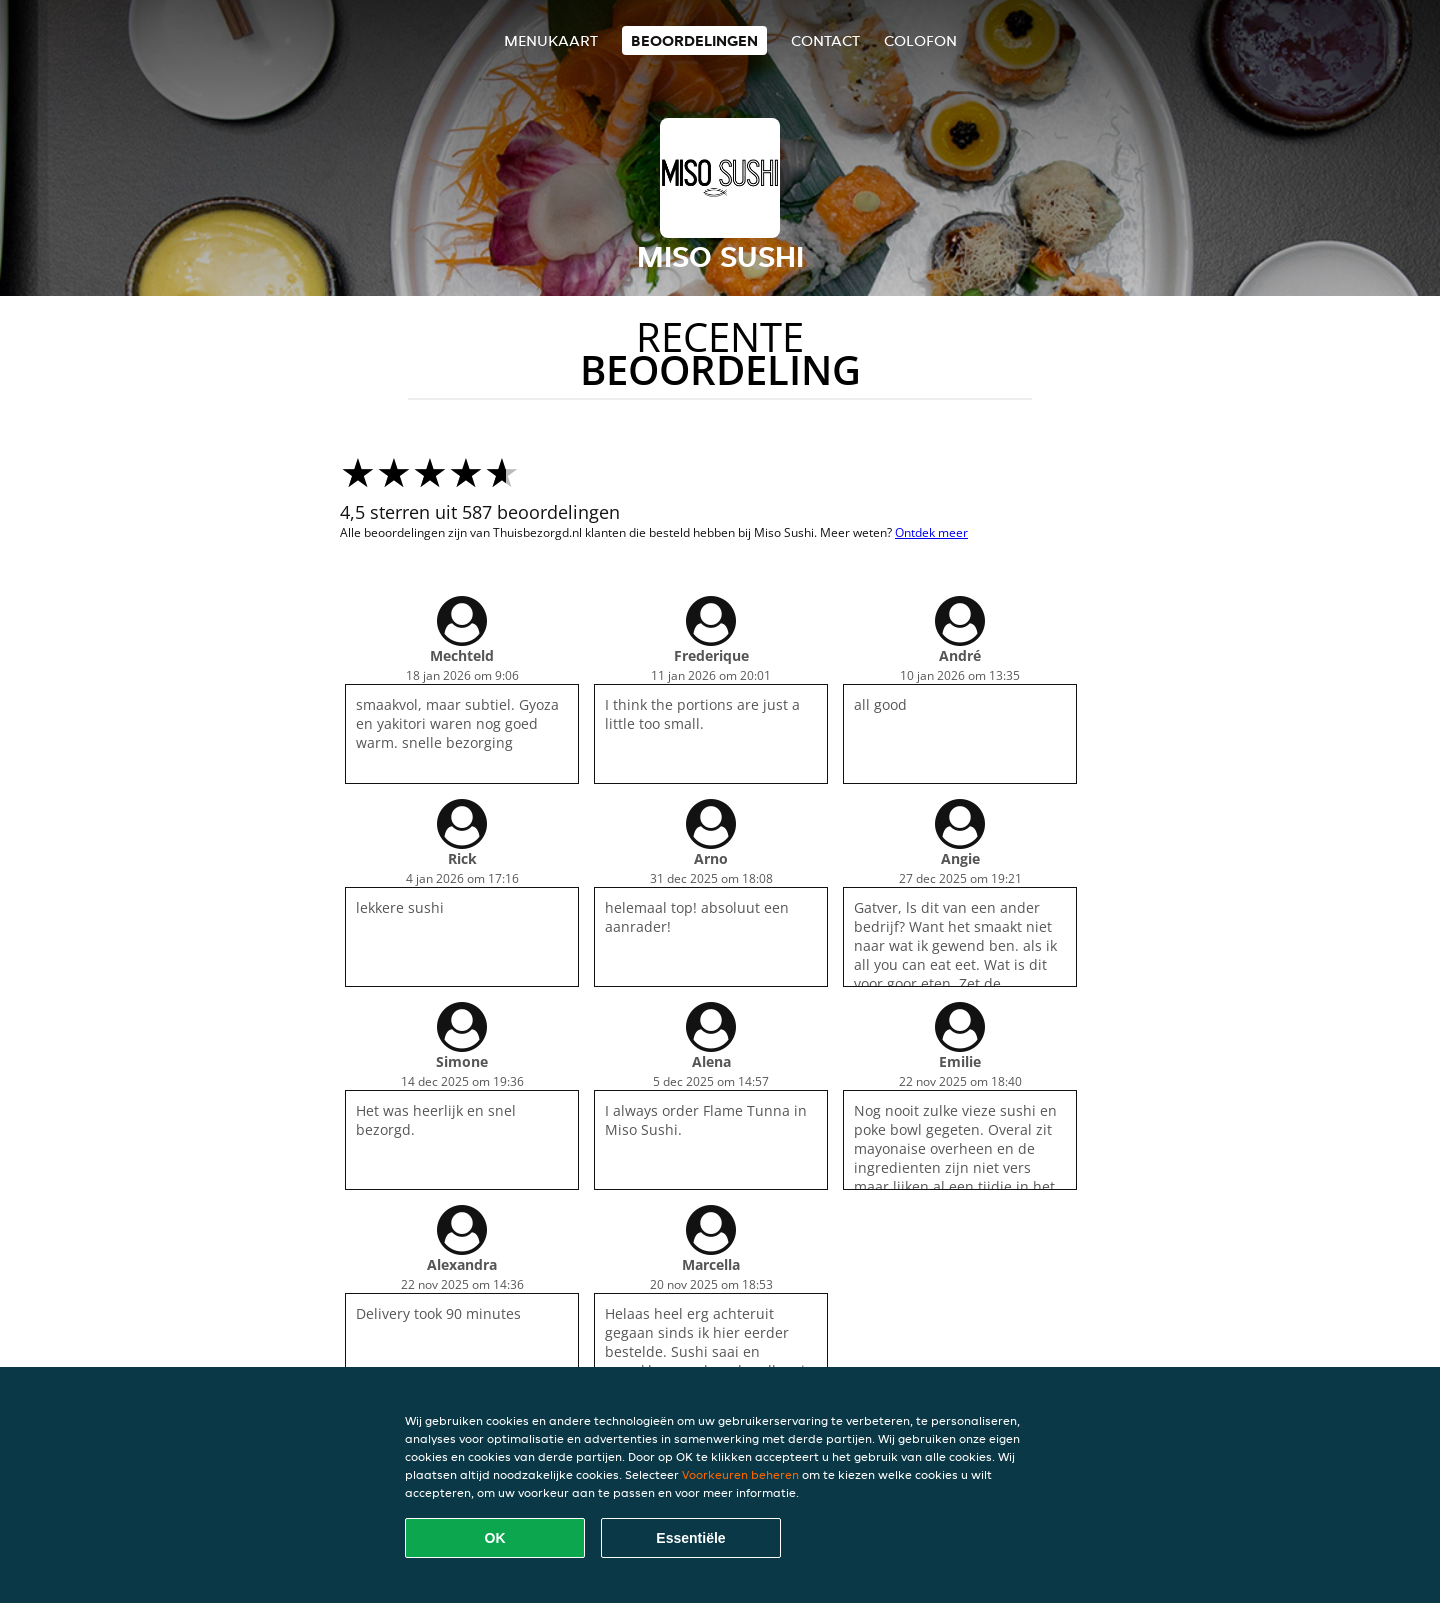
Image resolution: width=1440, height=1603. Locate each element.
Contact (825, 40)
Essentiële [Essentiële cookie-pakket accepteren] (690, 1538)
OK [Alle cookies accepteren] (495, 1538)
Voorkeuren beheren (740, 1474)
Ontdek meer (931, 532)
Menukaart (551, 40)
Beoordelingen (694, 40)
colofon (920, 40)
